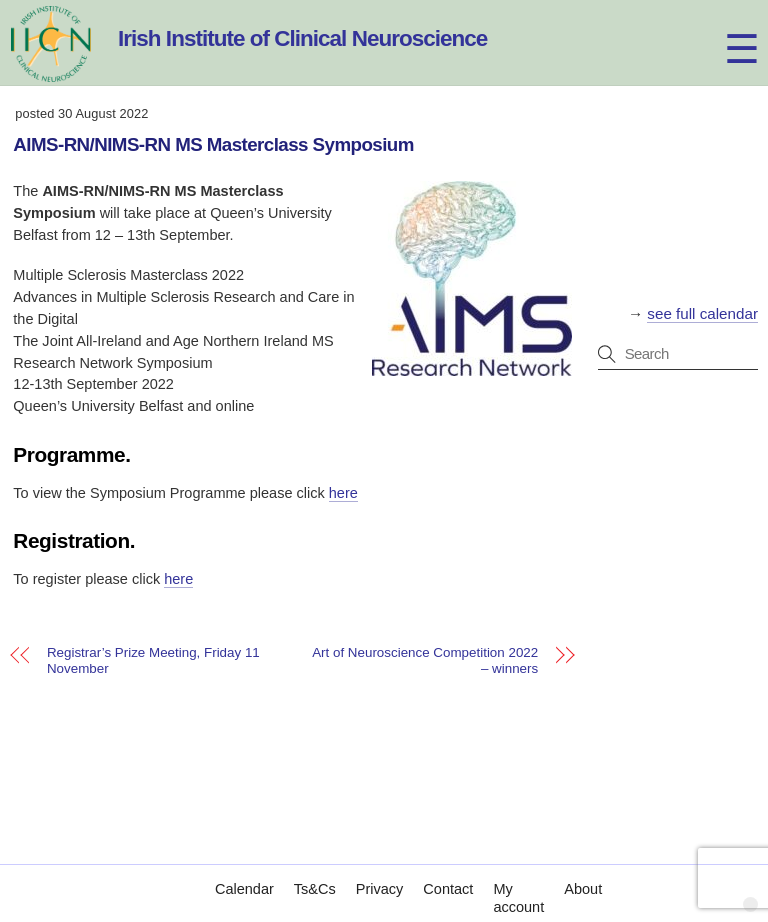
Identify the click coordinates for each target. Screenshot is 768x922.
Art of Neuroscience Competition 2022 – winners (425, 661)
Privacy (380, 869)
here (343, 493)
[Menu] (723, 27)
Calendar (244, 869)
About (583, 869)
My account (518, 878)
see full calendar (702, 313)
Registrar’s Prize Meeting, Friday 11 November (153, 661)
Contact (448, 869)
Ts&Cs (315, 869)
